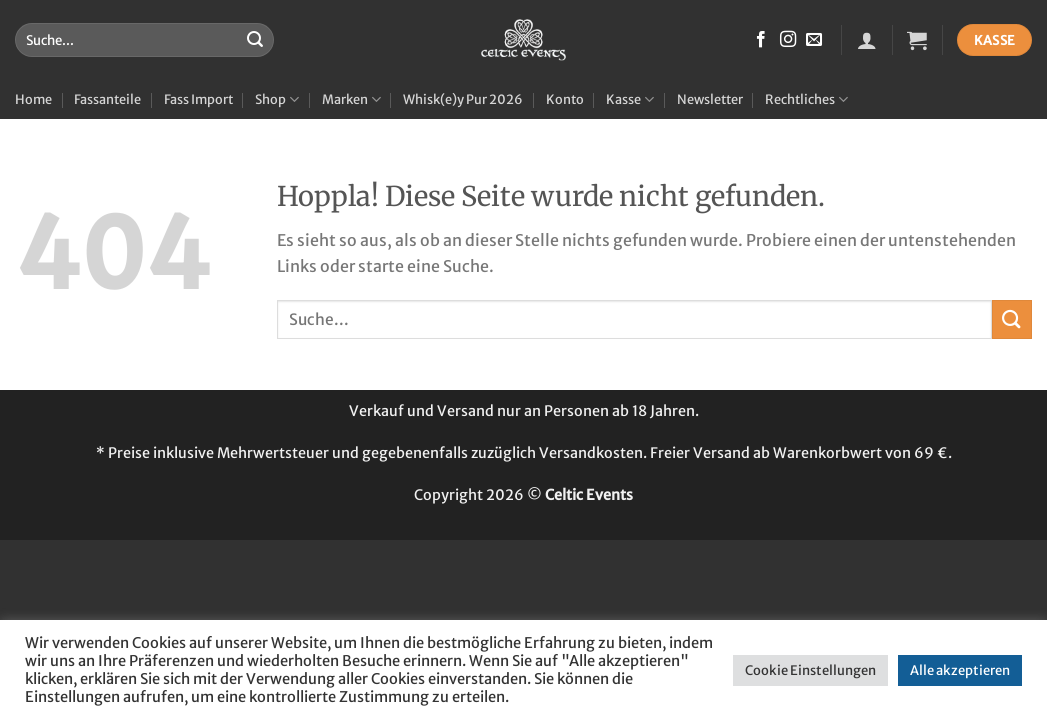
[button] (867, 40)
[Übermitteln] (255, 40)
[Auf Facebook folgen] (761, 40)
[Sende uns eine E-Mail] (814, 40)
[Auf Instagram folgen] (788, 40)
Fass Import (198, 99)
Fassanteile (107, 99)
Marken (351, 99)
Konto (565, 99)
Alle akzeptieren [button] (960, 670)
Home (33, 99)
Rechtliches (806, 99)
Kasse (630, 99)
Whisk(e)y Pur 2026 (463, 99)
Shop (277, 99)
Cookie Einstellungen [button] (810, 670)
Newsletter (710, 99)
